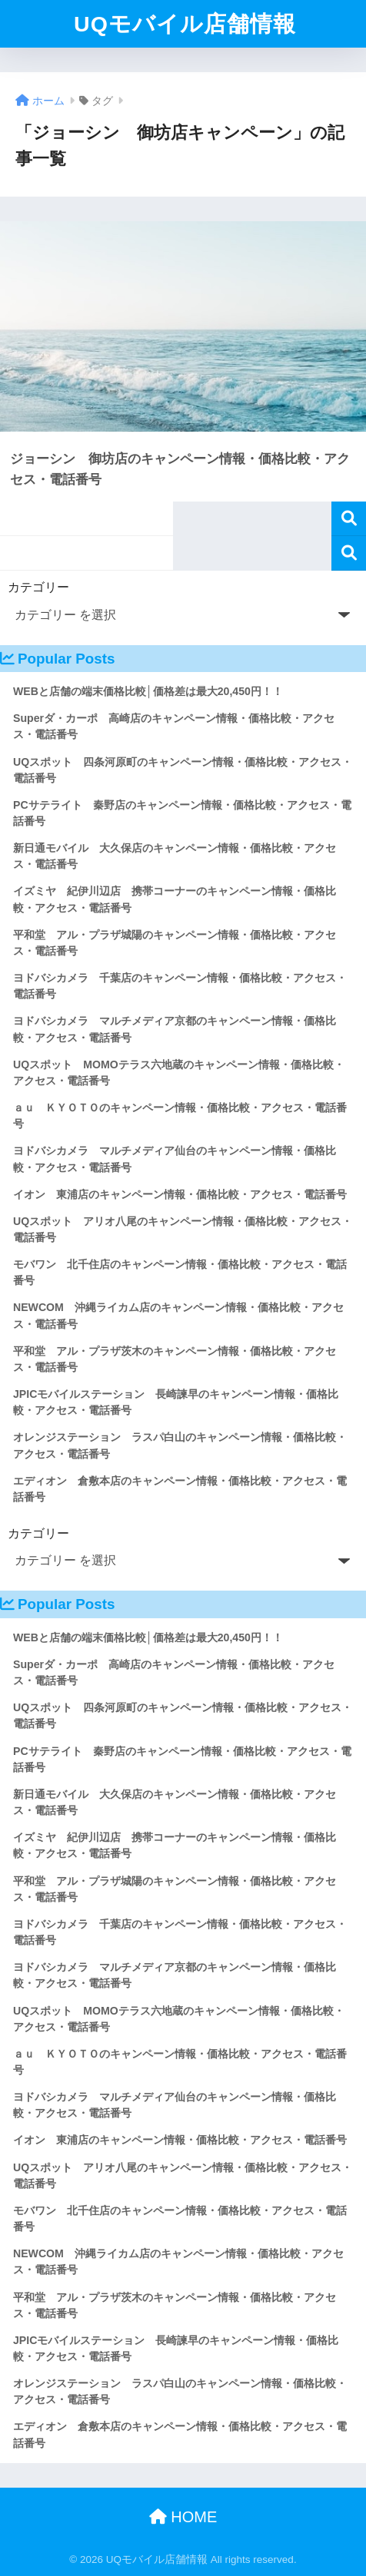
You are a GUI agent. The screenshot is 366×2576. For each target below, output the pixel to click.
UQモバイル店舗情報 (185, 24)
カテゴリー (38, 587)
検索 (348, 519)
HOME (183, 2516)
